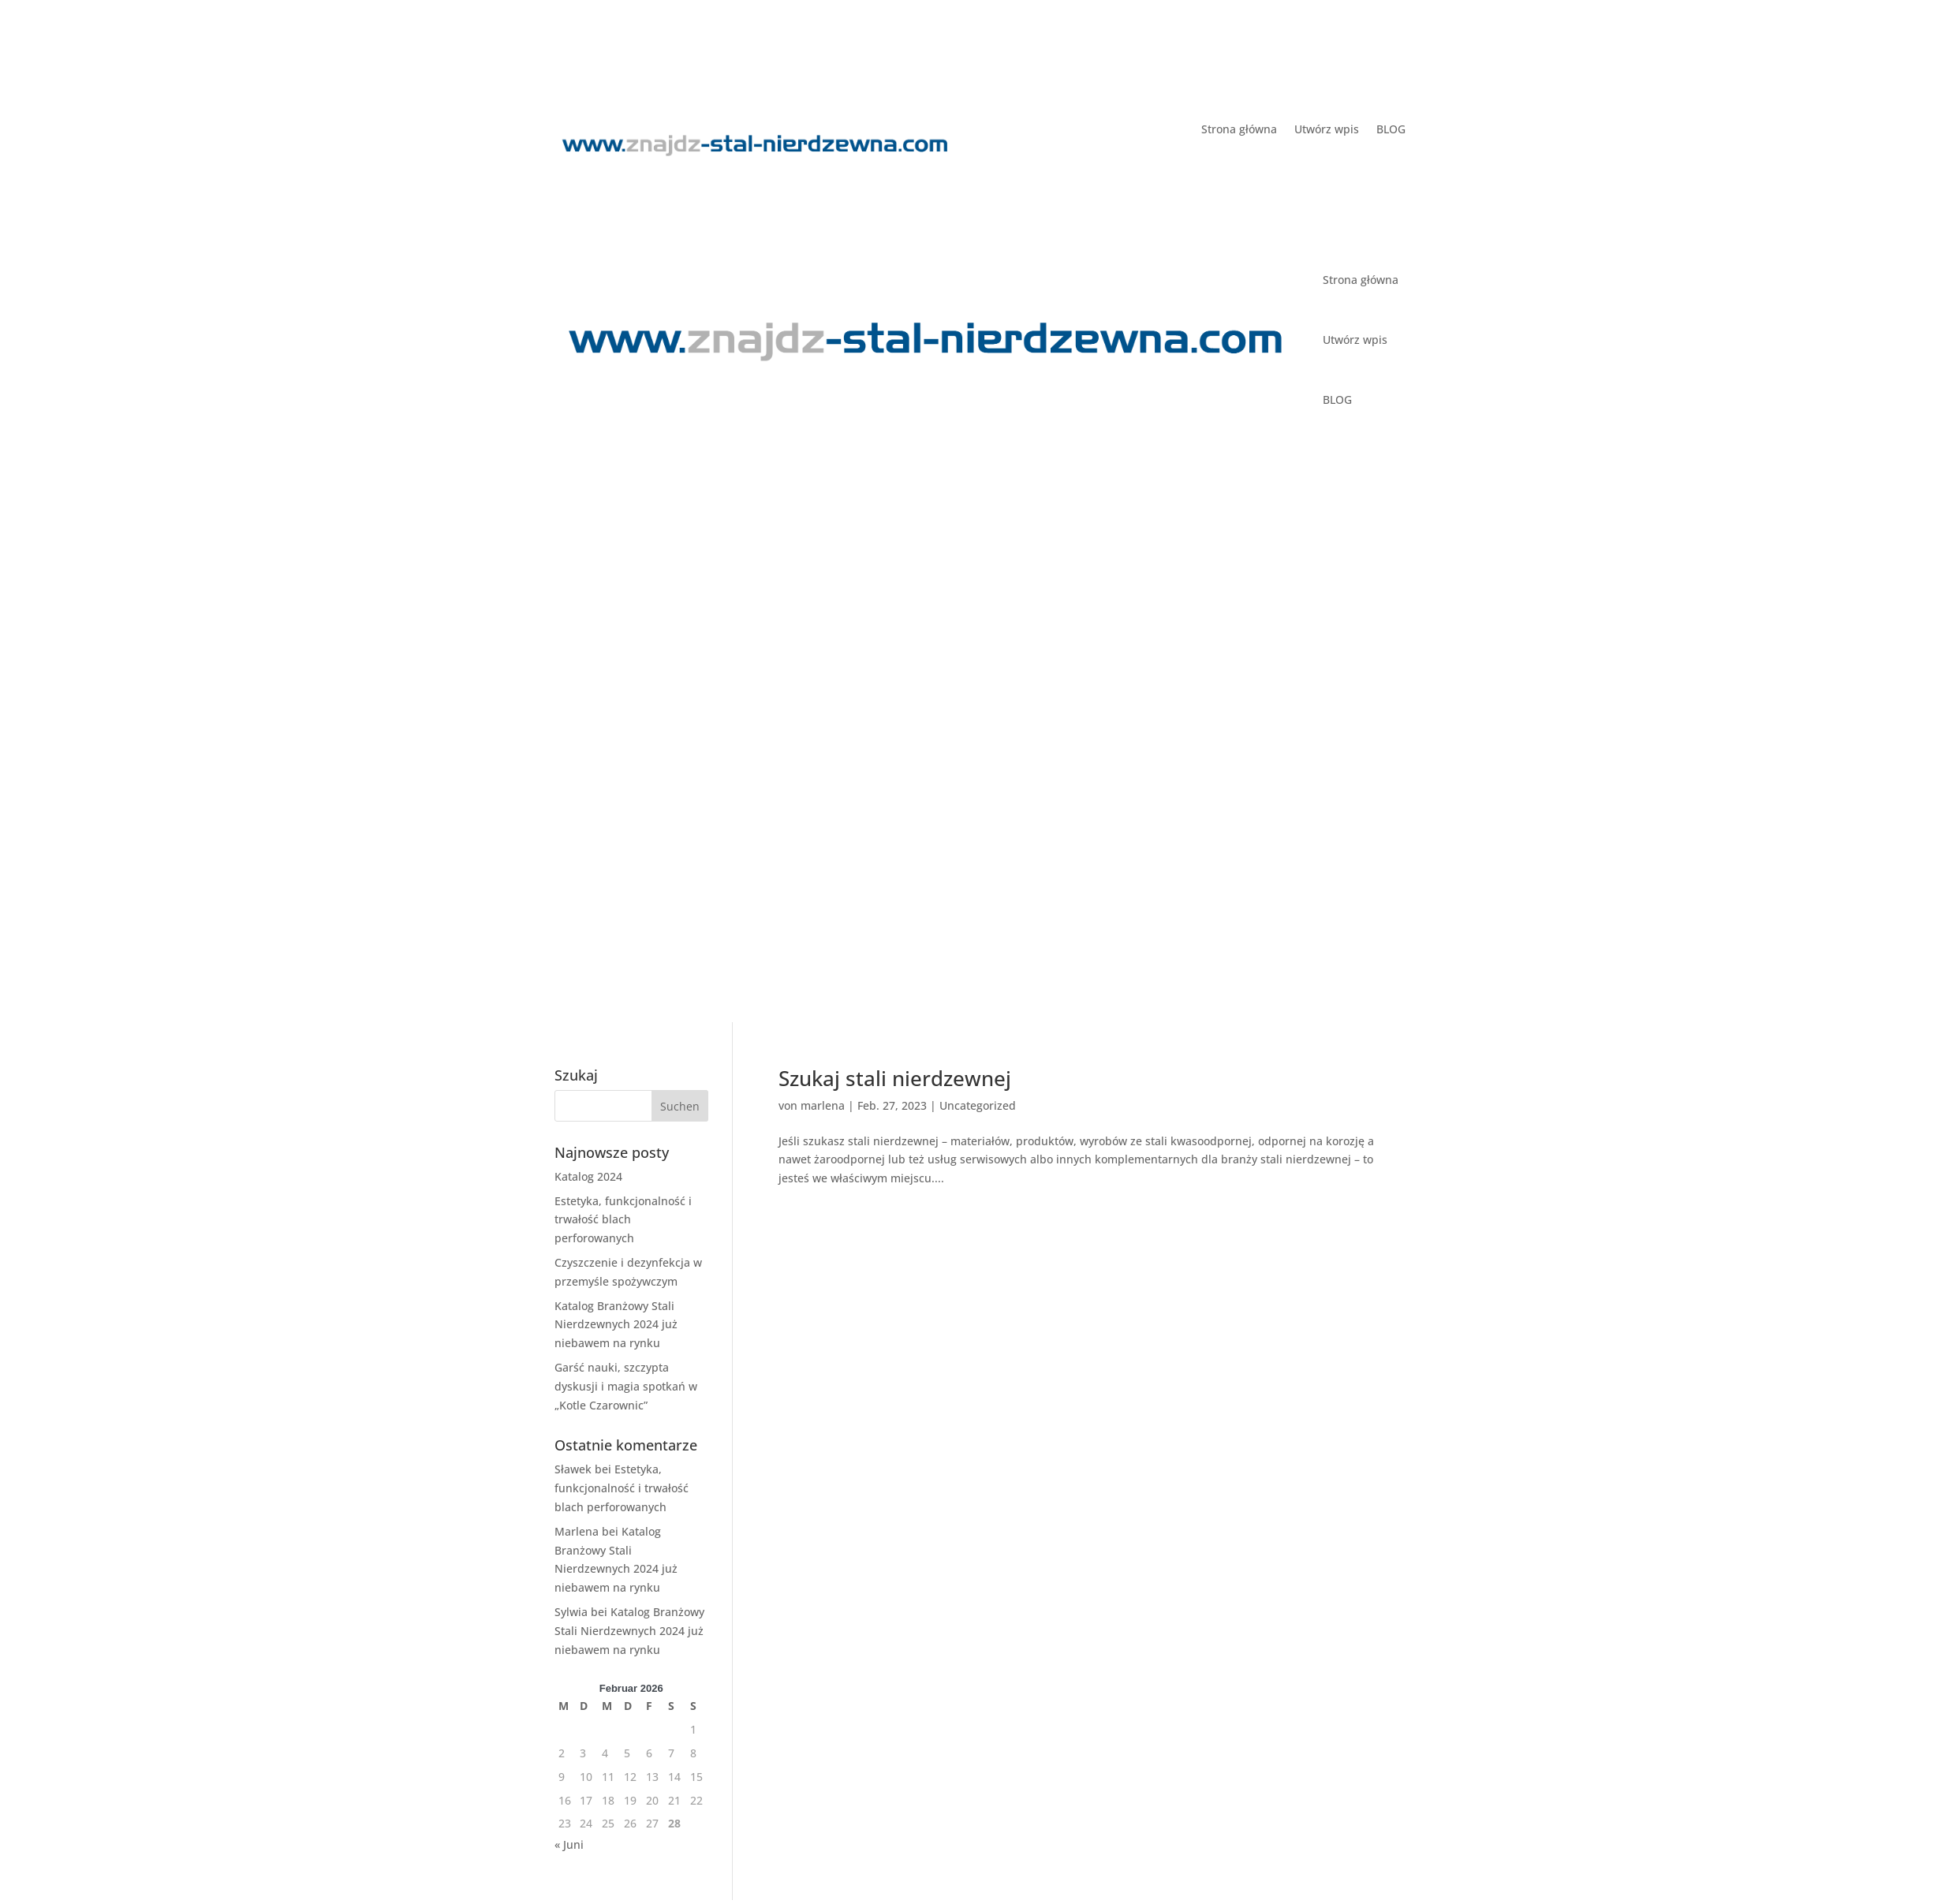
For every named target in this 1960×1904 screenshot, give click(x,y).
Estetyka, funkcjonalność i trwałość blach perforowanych (623, 1219)
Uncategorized (977, 1105)
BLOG (1391, 130)
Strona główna (1239, 130)
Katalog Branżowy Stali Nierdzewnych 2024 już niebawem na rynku (616, 1324)
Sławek (573, 1469)
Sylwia (571, 1611)
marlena (823, 1105)
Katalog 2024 (588, 1176)
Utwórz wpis (1326, 130)
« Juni (569, 1844)
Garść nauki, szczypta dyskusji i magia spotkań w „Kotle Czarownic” (625, 1386)
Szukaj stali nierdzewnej (894, 1078)
